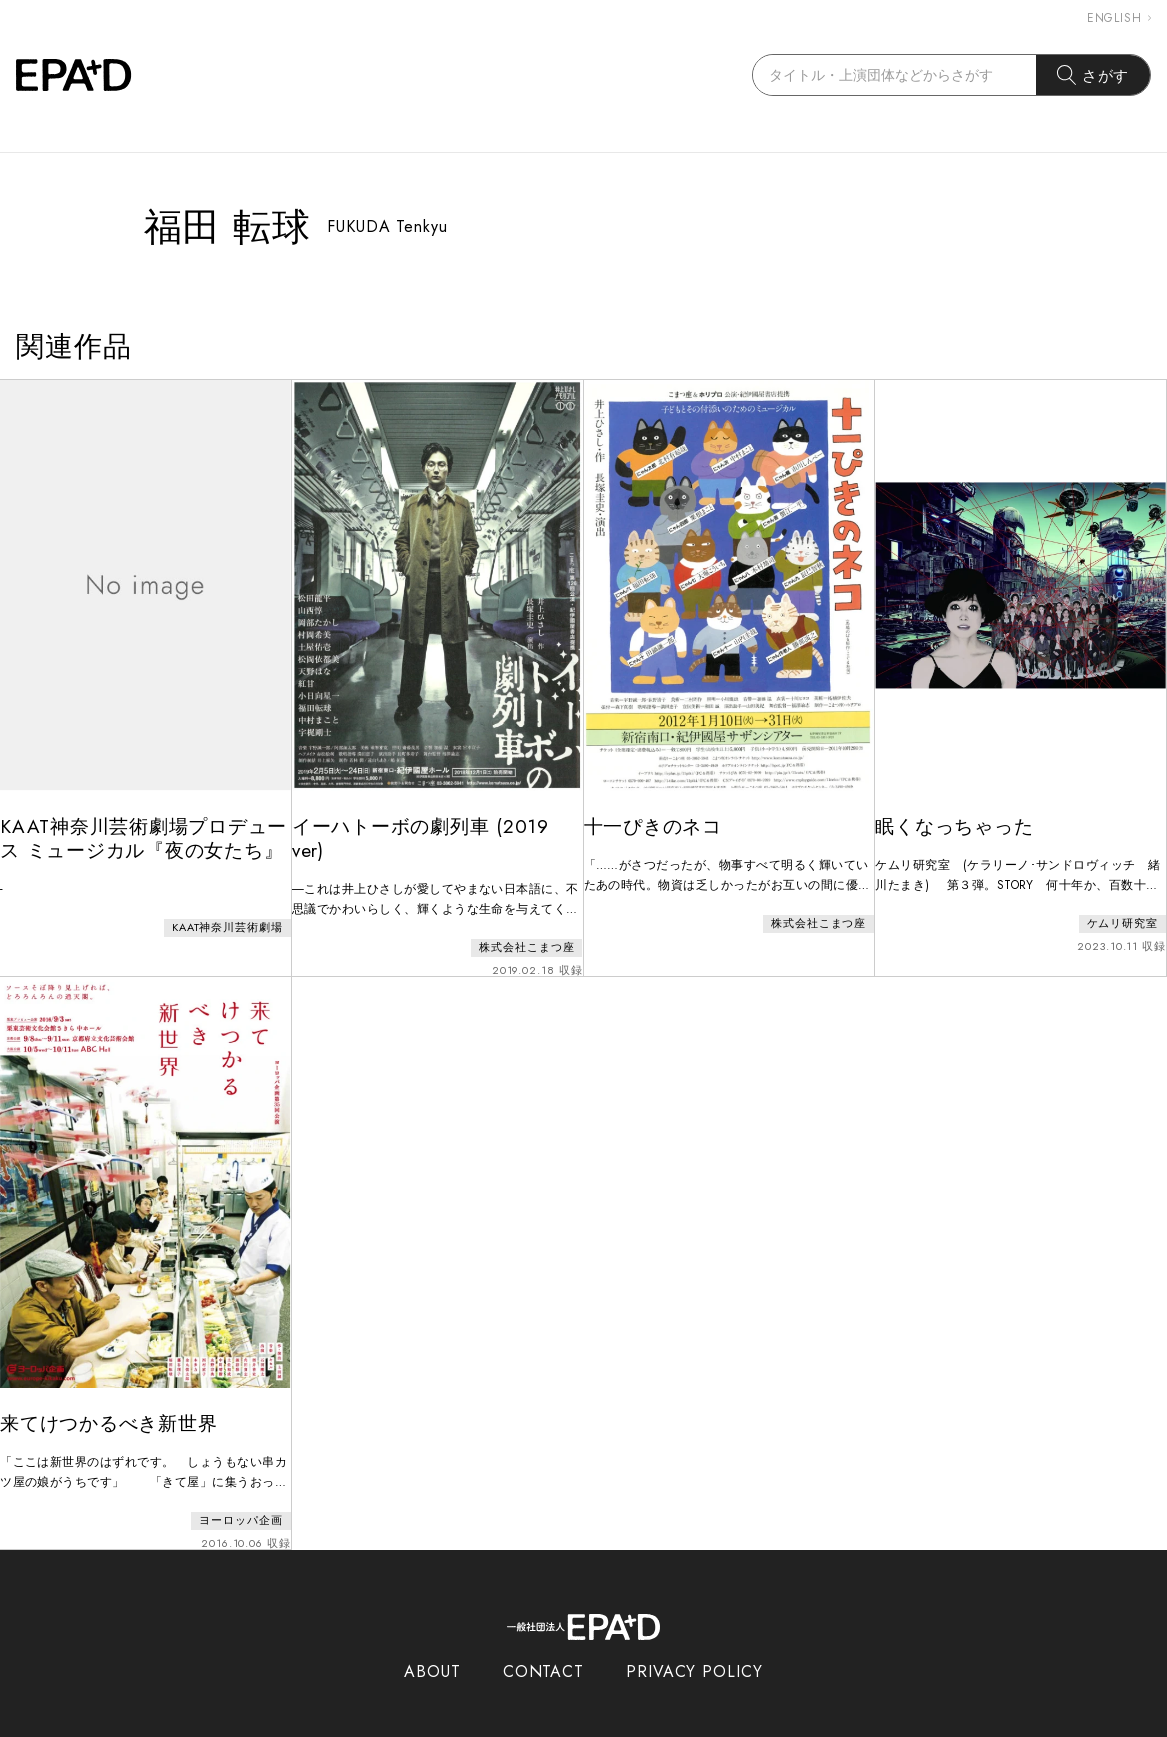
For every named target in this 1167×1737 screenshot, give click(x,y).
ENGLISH (1119, 18)
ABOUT (432, 1644)
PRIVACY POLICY (694, 1644)
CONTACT (543, 1644)
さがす (1093, 75)
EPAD (565, 1725)
